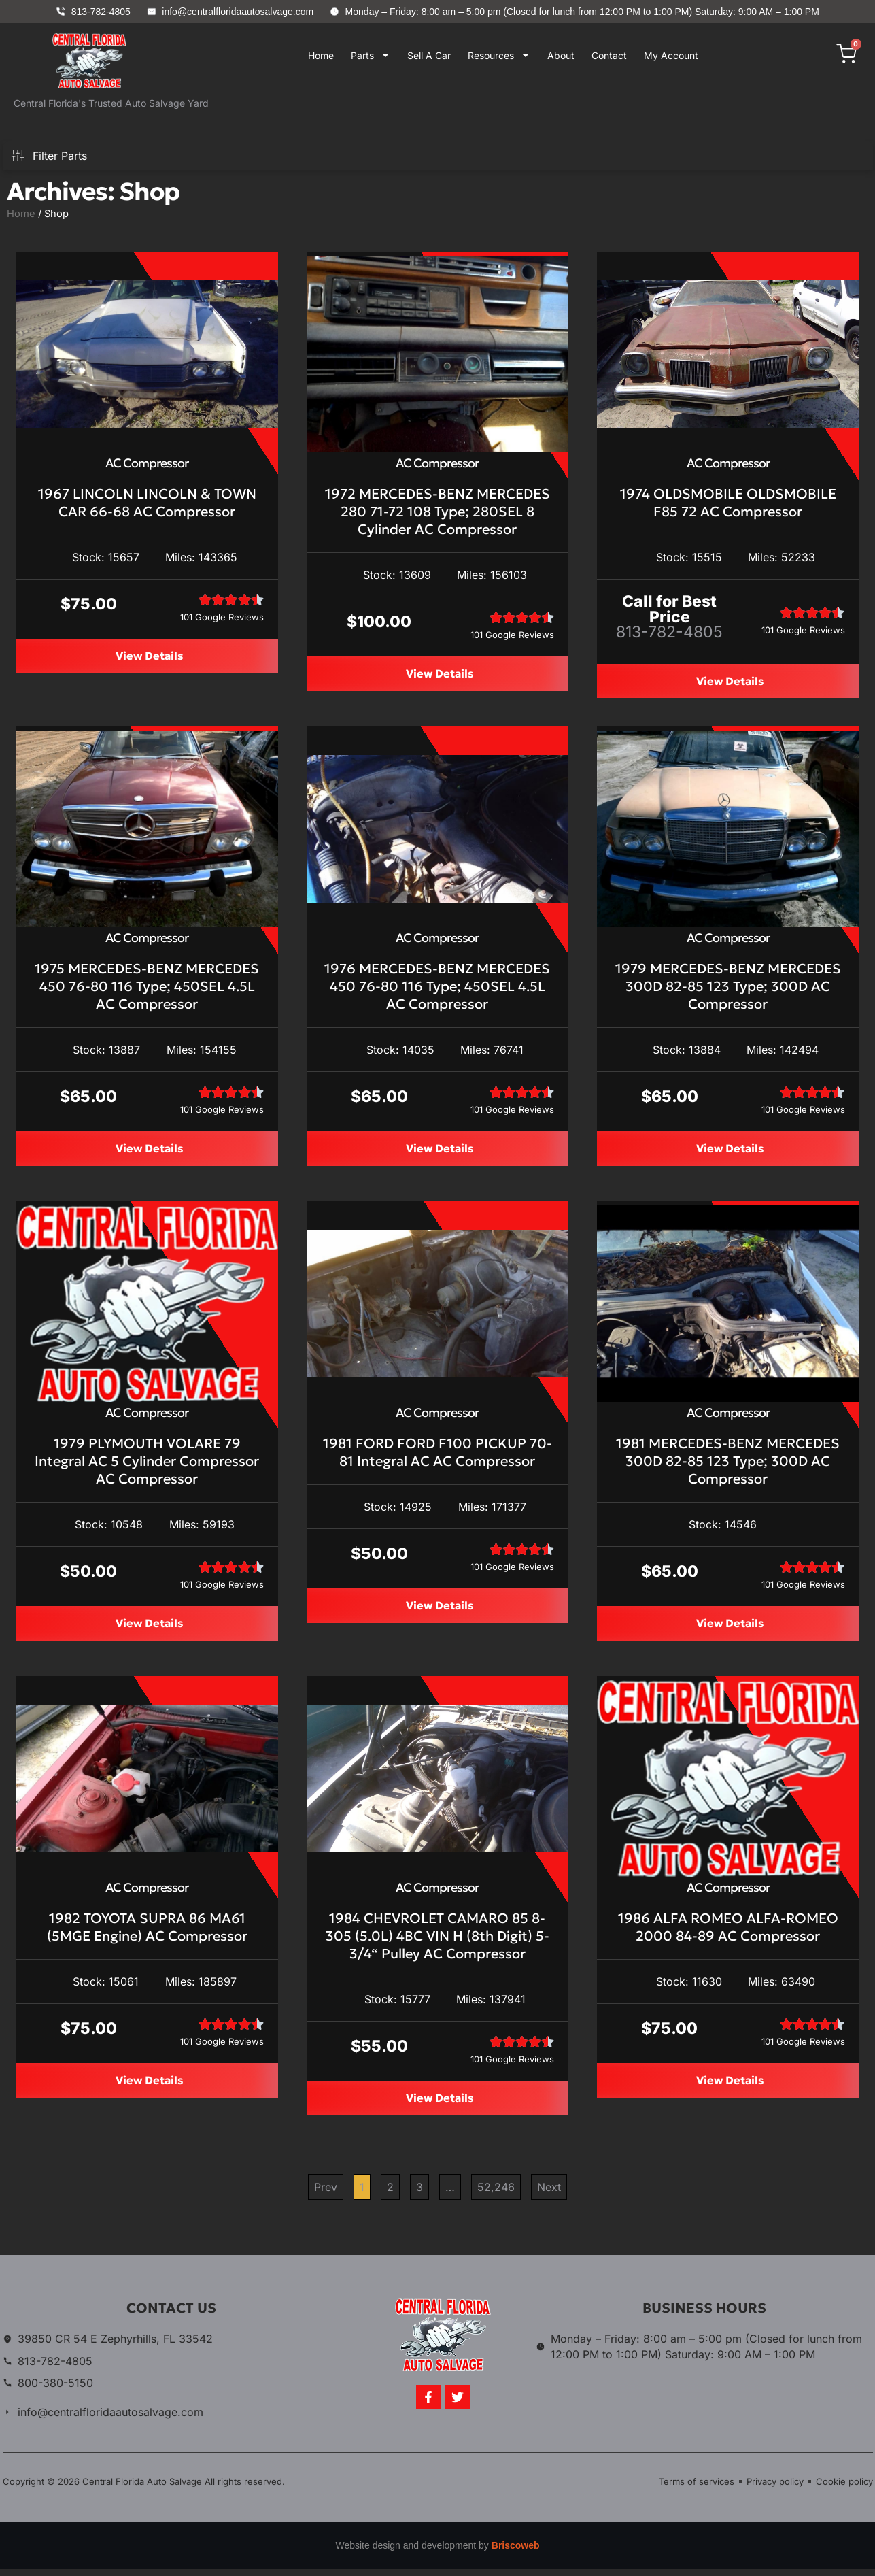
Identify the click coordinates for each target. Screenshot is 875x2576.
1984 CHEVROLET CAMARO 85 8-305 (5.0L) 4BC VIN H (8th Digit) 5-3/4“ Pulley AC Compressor (437, 1941)
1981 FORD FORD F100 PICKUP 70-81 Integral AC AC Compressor (437, 1455)
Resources (499, 55)
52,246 (496, 2191)
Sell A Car (429, 55)
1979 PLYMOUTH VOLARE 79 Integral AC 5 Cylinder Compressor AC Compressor (147, 1464)
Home (321, 55)
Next (549, 2194)
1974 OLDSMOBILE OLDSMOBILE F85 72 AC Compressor (728, 502)
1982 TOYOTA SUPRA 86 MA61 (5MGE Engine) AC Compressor (147, 1932)
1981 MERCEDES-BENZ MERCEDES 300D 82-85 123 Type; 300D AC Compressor (728, 1464)
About (560, 55)
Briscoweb (516, 2552)
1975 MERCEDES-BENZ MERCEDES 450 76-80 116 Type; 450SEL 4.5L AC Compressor (147, 988)
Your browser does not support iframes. (492, 112)
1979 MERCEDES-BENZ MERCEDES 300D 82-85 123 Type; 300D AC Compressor (728, 988)
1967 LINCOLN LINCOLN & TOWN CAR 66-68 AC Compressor (147, 502)
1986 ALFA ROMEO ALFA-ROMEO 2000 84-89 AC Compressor (728, 1932)
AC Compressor (146, 463)
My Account (671, 55)
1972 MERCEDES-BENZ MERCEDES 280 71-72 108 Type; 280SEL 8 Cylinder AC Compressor (437, 511)
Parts (370, 55)
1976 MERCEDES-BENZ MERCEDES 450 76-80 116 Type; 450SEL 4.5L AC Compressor (437, 988)
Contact (609, 55)
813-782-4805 (669, 631)
